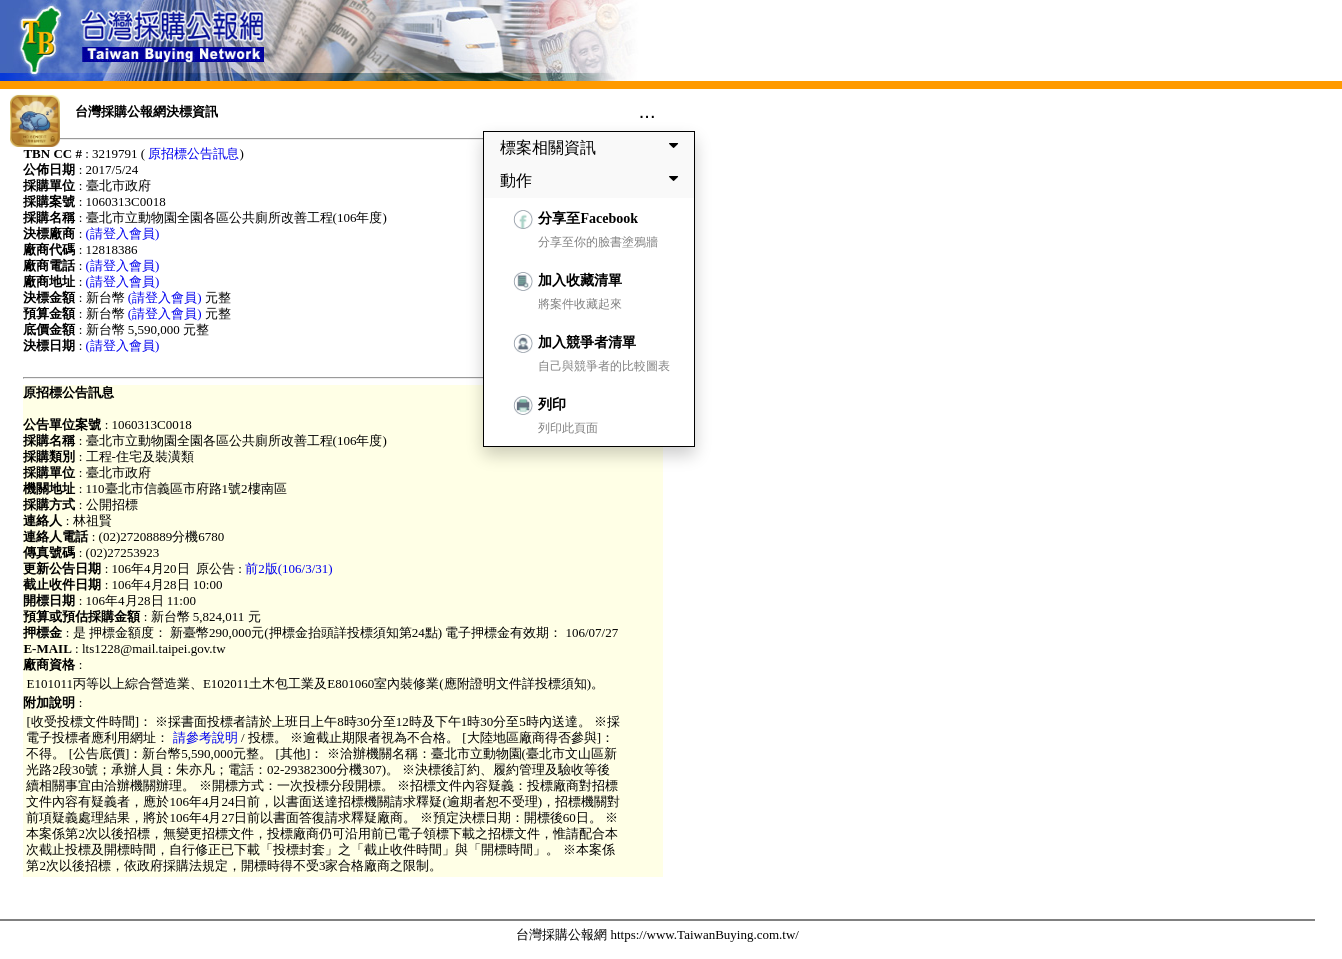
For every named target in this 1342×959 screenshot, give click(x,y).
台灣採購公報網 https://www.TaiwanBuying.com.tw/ (657, 934)
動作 (593, 180)
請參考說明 (205, 737)
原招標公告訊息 (193, 153)
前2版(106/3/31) (288, 568)
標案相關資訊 (593, 147)
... (647, 111)
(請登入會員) (123, 233)
